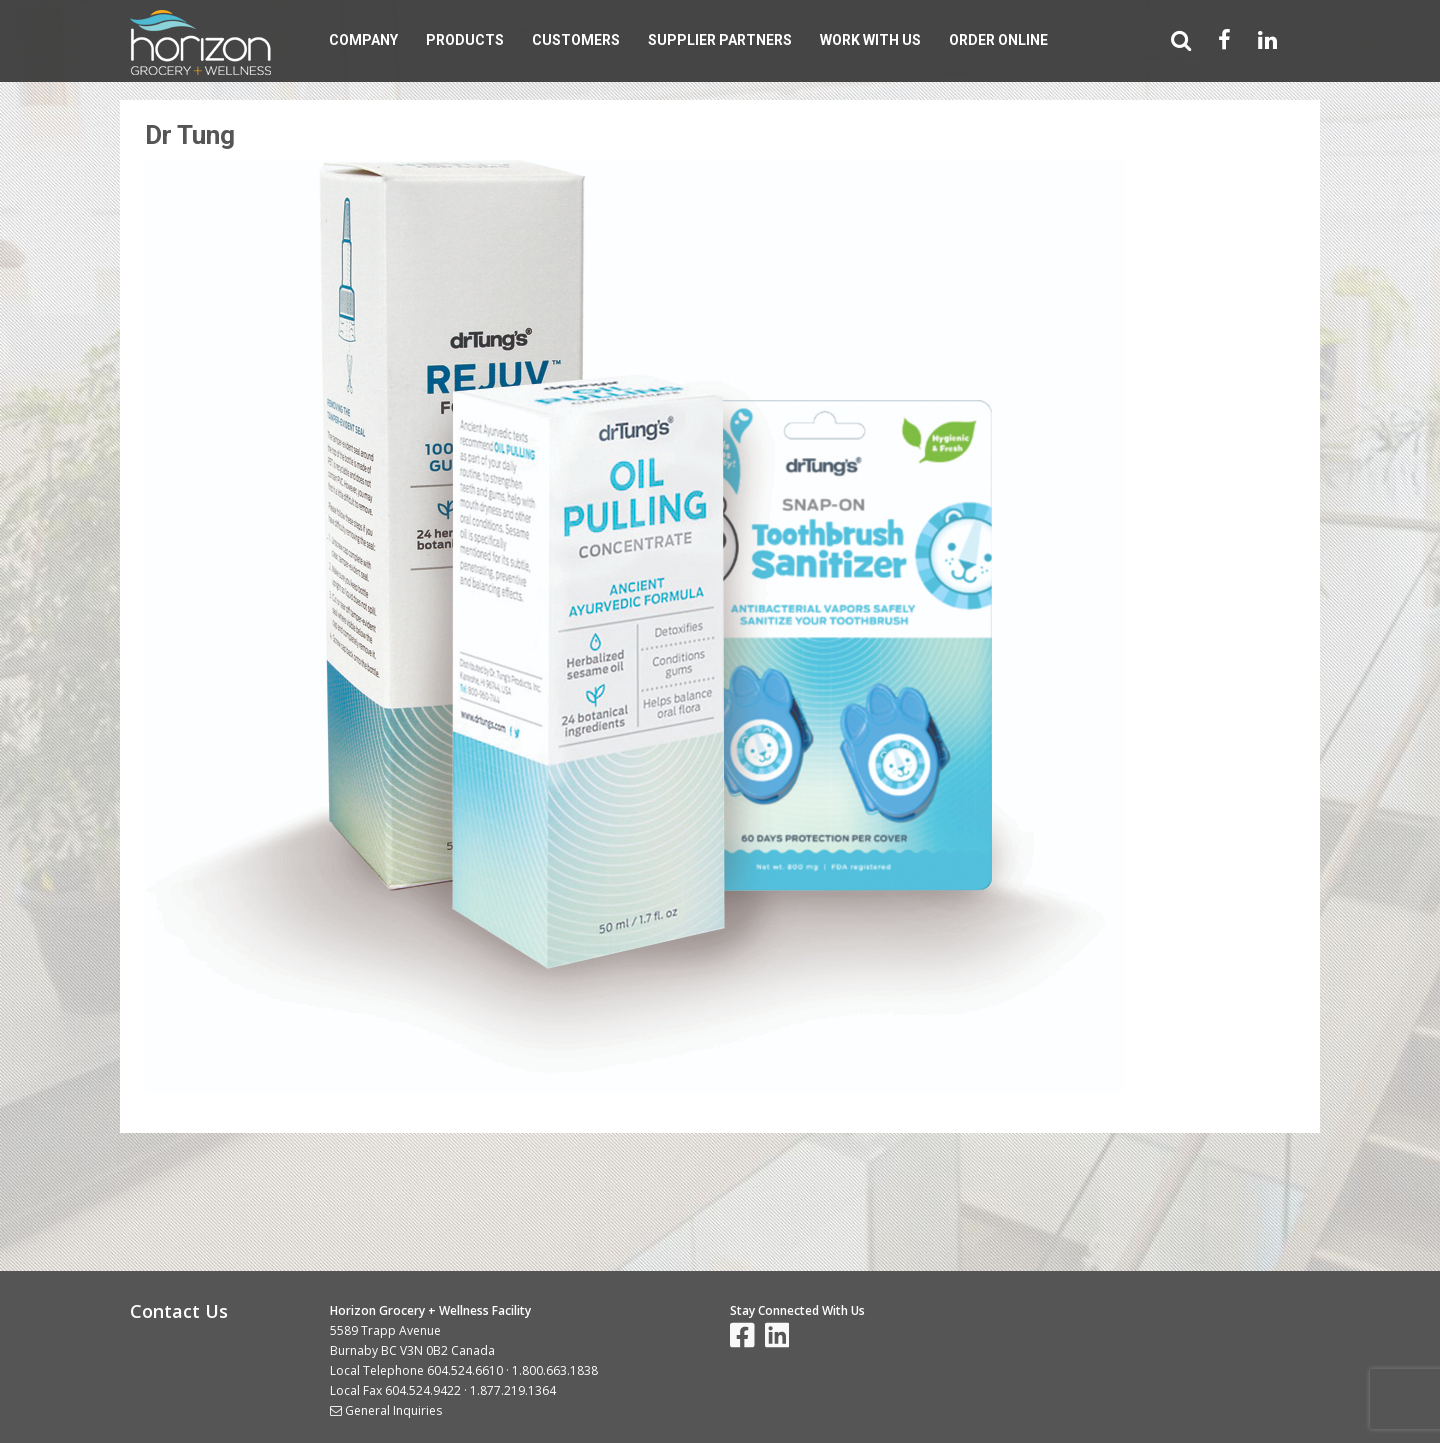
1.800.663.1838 (555, 1370)
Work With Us (870, 40)
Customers (576, 40)
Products (465, 40)
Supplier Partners (720, 40)
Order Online (998, 40)
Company (363, 40)
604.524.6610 (465, 1370)
